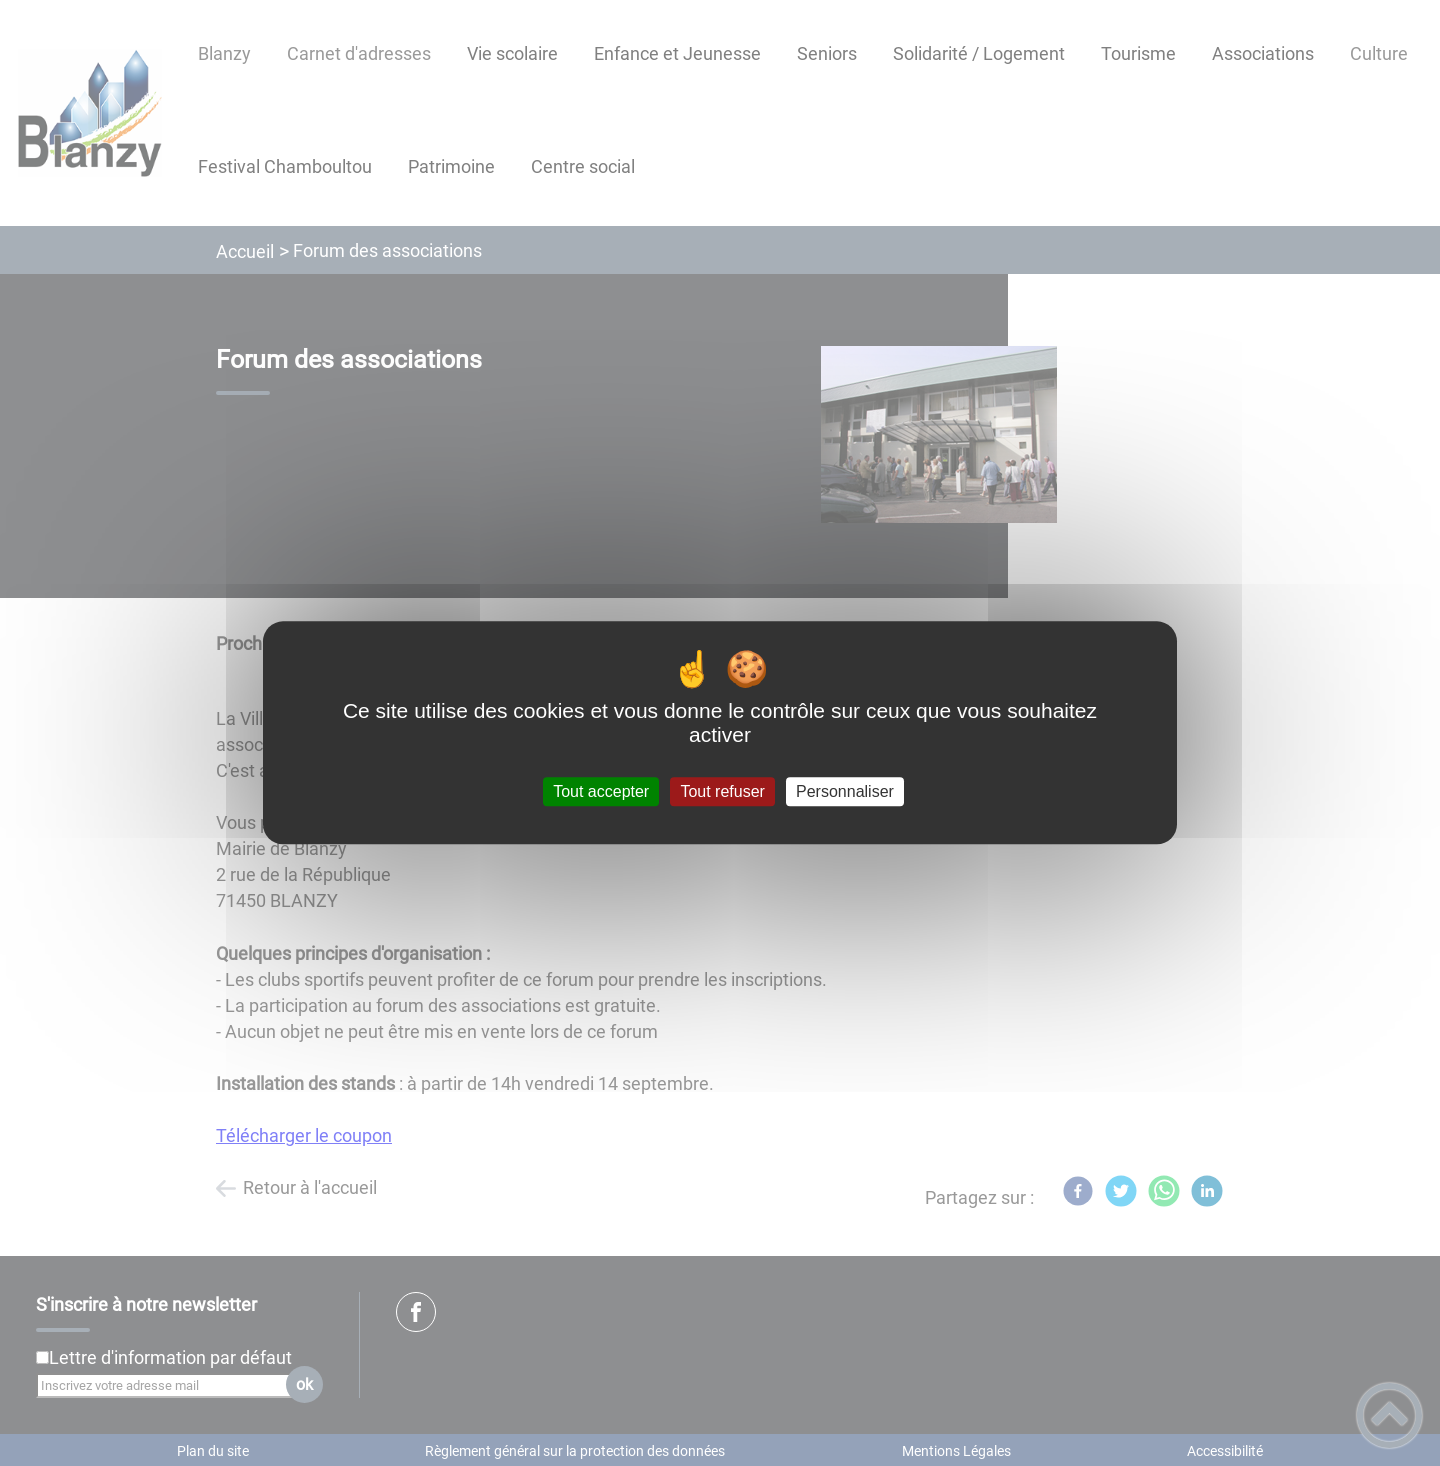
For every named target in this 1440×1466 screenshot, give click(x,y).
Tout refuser (722, 791)
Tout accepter (601, 791)
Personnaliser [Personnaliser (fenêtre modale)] (845, 791)
